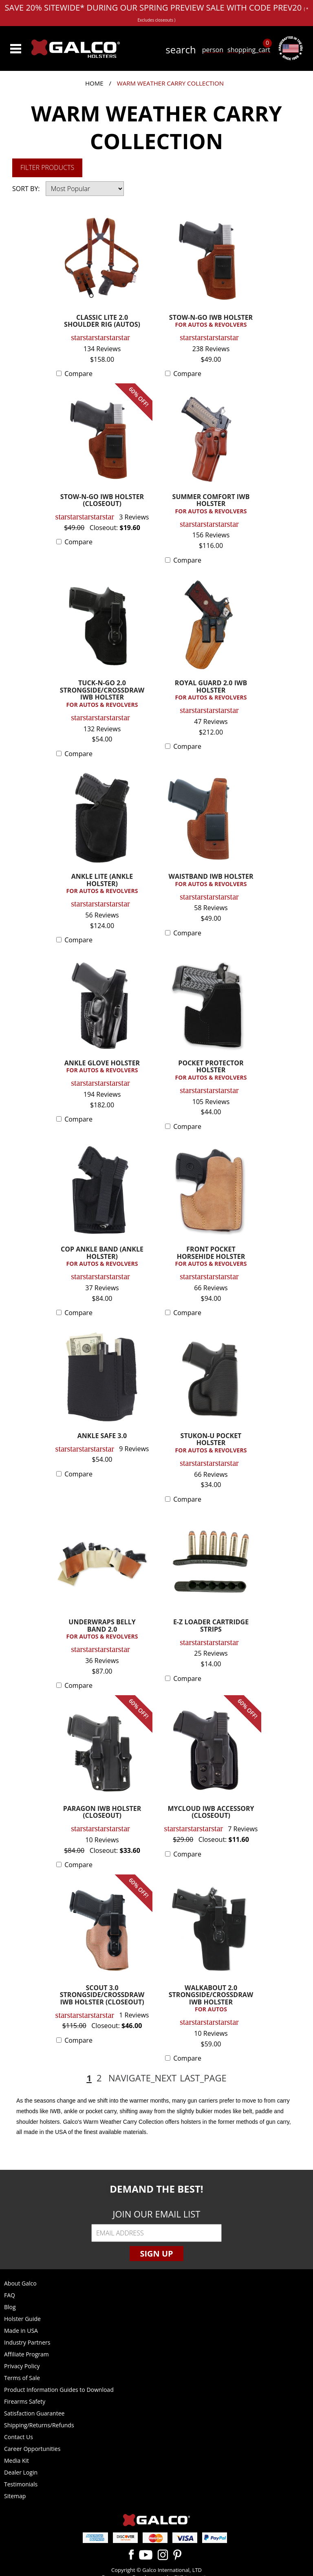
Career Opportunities (32, 2449)
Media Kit (16, 2460)
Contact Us (18, 2437)
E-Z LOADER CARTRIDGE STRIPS (211, 1626)
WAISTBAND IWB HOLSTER (211, 880)
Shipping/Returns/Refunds (39, 2425)
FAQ (9, 2295)
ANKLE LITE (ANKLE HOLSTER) (102, 884)
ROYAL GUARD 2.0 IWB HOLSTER (211, 690)
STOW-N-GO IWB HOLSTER (211, 321)
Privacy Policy (22, 2366)
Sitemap (15, 2496)
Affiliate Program (26, 2354)
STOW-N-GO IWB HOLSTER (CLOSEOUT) (102, 500)
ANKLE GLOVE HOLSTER (102, 1067)
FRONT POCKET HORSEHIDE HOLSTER (211, 1256)
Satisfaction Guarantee (34, 2413)
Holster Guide (22, 2319)
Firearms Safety (24, 2401)
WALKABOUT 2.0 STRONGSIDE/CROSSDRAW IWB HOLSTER (211, 1998)
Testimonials (20, 2484)
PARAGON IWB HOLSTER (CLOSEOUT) (102, 1812)
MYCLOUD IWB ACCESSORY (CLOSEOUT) (211, 1812)
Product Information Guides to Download (59, 2389)
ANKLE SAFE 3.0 (102, 1436)
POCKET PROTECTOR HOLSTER (211, 1070)
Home (94, 83)
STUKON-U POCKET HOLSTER (211, 1443)
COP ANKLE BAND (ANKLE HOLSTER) (102, 1256)
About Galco (20, 2283)
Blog (10, 2307)
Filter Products (47, 167)
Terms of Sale (22, 2378)
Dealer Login (20, 2472)
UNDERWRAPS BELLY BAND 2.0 (102, 1629)
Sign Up (156, 2253)
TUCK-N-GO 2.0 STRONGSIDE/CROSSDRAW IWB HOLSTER (102, 694)
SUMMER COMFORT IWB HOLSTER (211, 504)
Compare (78, 373)
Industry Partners (27, 2342)
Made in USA (21, 2330)
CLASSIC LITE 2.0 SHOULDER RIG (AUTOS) (102, 321)
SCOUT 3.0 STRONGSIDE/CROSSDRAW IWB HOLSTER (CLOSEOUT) (102, 1995)
